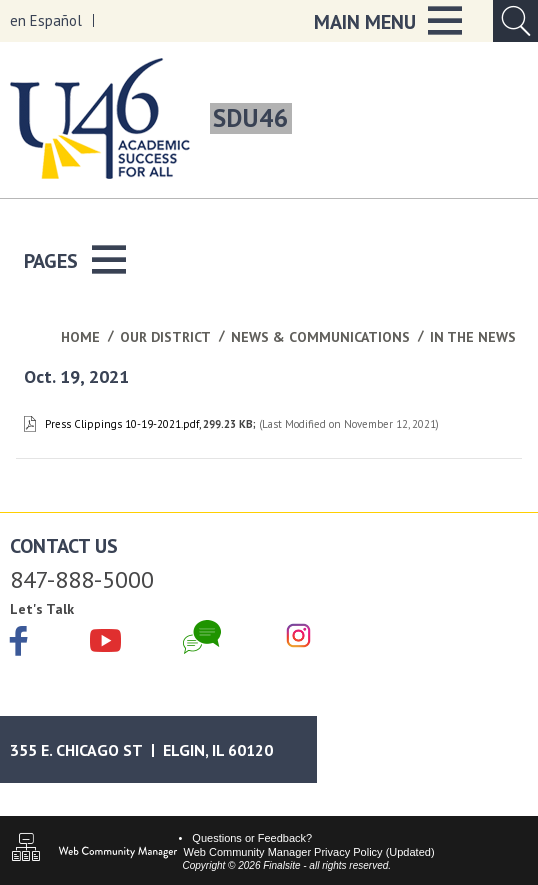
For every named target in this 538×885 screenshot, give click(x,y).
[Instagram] (298, 637)
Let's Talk (42, 609)
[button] (388, 21)
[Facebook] (19, 643)
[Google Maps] (158, 749)
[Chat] (202, 637)
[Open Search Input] (515, 21)
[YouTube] (105, 637)
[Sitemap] (26, 849)
